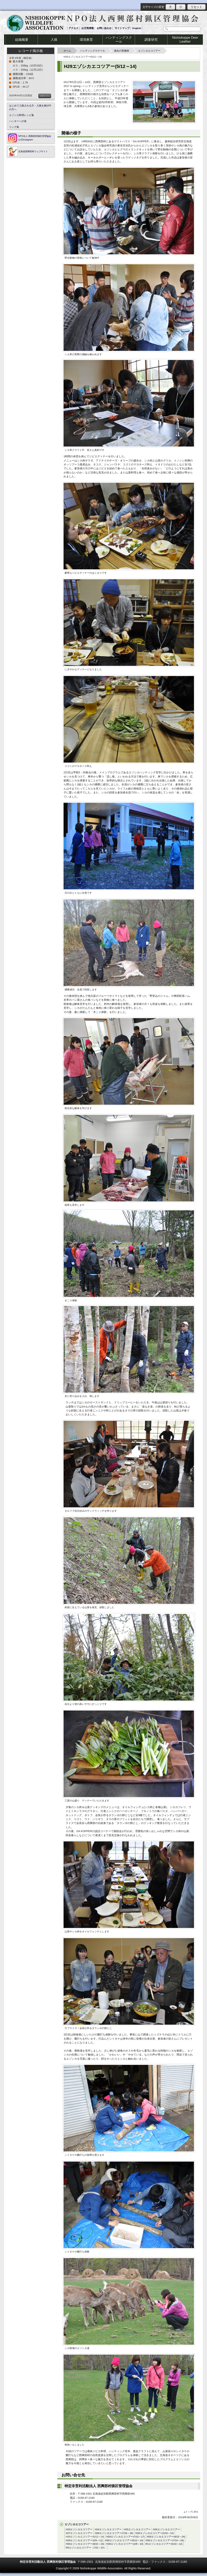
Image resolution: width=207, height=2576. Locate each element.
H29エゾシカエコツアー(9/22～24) (166, 2536)
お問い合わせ (104, 28)
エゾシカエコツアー (150, 51)
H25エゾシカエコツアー (137, 2529)
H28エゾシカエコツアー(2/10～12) (154, 2533)
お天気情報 (87, 28)
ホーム (68, 51)
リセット (196, 6)
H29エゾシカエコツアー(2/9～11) (84, 2540)
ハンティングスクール (93, 51)
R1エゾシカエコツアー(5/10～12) (164, 2543)
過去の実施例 (122, 51)
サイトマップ (122, 28)
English (136, 28)
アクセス (73, 28)
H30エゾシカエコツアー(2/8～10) (124, 2543)
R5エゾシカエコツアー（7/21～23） (86, 2547)
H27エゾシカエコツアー (79, 2533)
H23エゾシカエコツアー (79, 2529)
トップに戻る (191, 2512)
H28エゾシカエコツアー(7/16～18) (114, 2533)
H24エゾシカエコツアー (108, 2529)
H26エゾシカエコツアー (166, 2529)
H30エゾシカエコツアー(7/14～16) (165, 2540)
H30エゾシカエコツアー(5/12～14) (124, 2540)
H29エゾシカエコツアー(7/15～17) (125, 2536)
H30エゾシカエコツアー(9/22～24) (85, 2543)
